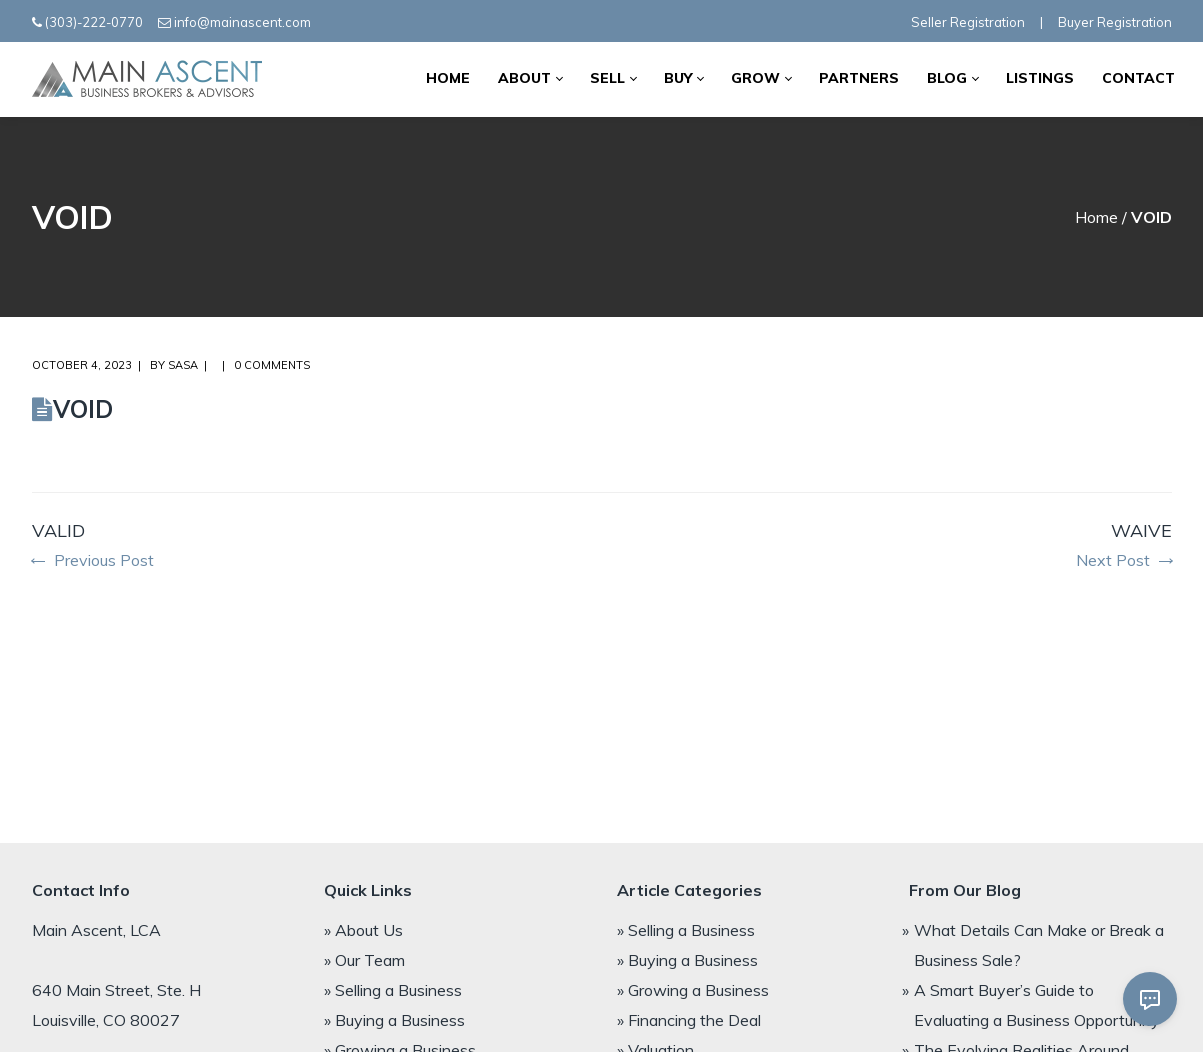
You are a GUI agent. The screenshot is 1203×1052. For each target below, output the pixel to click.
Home (1096, 217)
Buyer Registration (1115, 22)
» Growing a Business (693, 990)
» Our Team (364, 960)
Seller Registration (968, 22)
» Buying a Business (394, 1020)
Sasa (183, 365)
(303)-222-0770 (94, 22)
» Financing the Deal (689, 1020)
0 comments (272, 365)
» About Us (363, 930)
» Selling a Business (393, 990)
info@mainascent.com (242, 22)
